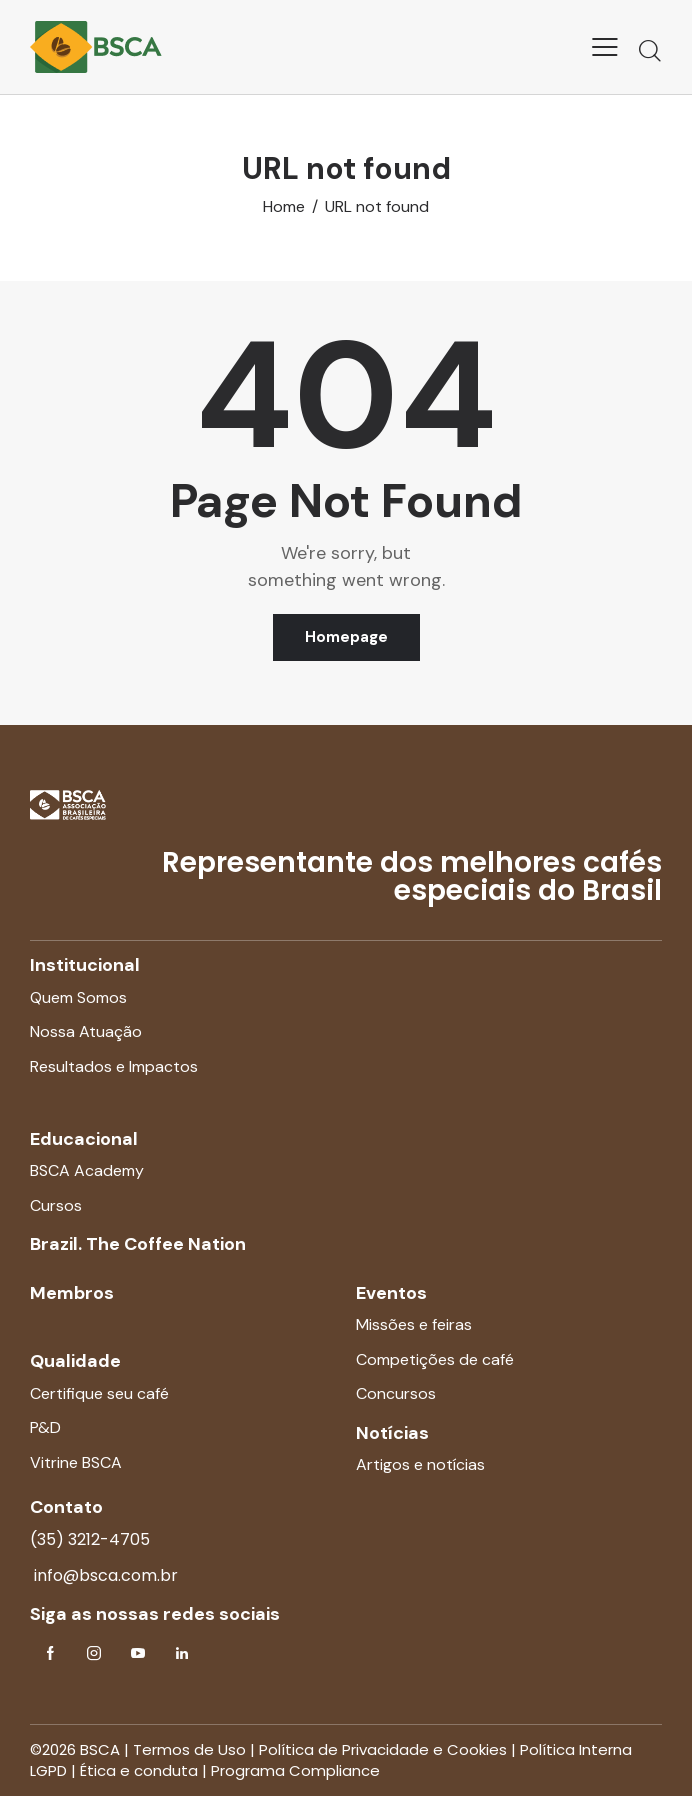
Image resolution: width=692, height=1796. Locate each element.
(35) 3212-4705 (90, 1539)
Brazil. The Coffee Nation (138, 1244)
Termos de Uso (189, 1749)
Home (284, 207)
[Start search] (650, 50)
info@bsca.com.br (104, 1575)
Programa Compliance (295, 1770)
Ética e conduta (139, 1770)
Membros (72, 1293)
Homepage (346, 637)
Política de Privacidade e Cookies (383, 1749)
